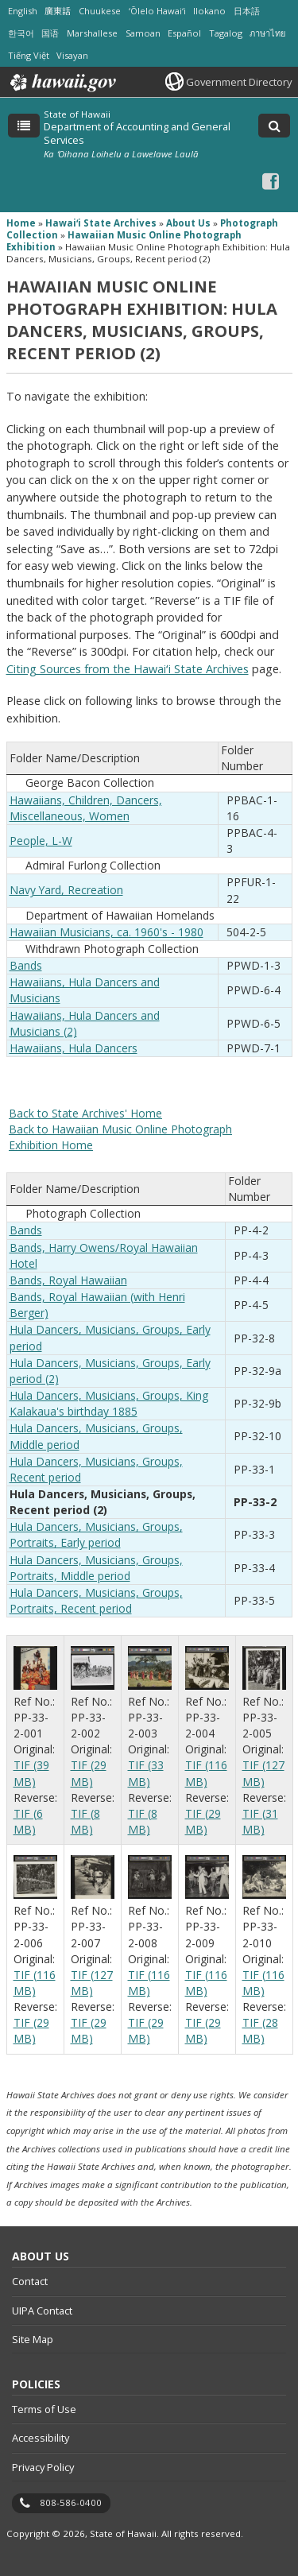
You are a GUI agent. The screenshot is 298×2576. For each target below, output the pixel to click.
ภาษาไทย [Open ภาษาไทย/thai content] (267, 33)
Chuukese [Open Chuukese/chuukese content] (100, 11)
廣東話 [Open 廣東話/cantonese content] (58, 11)
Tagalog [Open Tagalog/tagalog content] (225, 33)
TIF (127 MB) (263, 1772)
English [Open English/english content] (22, 11)
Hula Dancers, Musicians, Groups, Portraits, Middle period (96, 1567)
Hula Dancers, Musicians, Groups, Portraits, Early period (96, 1534)
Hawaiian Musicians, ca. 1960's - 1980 (106, 931)
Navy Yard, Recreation (66, 889)
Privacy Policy (43, 2467)
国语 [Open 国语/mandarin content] (50, 33)
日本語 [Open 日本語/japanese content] (247, 11)
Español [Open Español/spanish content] (184, 33)
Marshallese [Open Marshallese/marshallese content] (92, 33)
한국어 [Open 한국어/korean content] (21, 33)
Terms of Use (44, 2409)
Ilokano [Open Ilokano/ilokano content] (209, 11)
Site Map (32, 2339)
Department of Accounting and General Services (137, 132)
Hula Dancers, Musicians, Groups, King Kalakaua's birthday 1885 (109, 1403)
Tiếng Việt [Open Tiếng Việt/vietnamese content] (28, 55)
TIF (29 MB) (88, 1772)
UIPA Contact (42, 2310)
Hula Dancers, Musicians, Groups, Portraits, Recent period (96, 1600)
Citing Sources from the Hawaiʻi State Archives (127, 668)
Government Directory (239, 82)
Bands (26, 965)
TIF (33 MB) (146, 1772)
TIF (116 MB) (206, 1772)
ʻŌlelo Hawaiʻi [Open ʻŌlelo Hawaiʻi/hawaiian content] (157, 11)
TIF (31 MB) (260, 1821)
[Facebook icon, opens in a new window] (270, 181)
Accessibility (40, 2438)
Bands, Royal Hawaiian (68, 1280)
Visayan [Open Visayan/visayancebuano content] (72, 55)
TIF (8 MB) (85, 1821)
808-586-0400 (71, 2502)
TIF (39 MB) (31, 1772)
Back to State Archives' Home (85, 1113)
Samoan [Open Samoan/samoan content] (143, 33)
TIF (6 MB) (28, 1821)
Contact (30, 2281)
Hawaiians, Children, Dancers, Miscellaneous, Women (86, 807)
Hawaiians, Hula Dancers (73, 1048)
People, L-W (41, 840)
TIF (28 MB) (260, 2030)
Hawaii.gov (61, 83)
